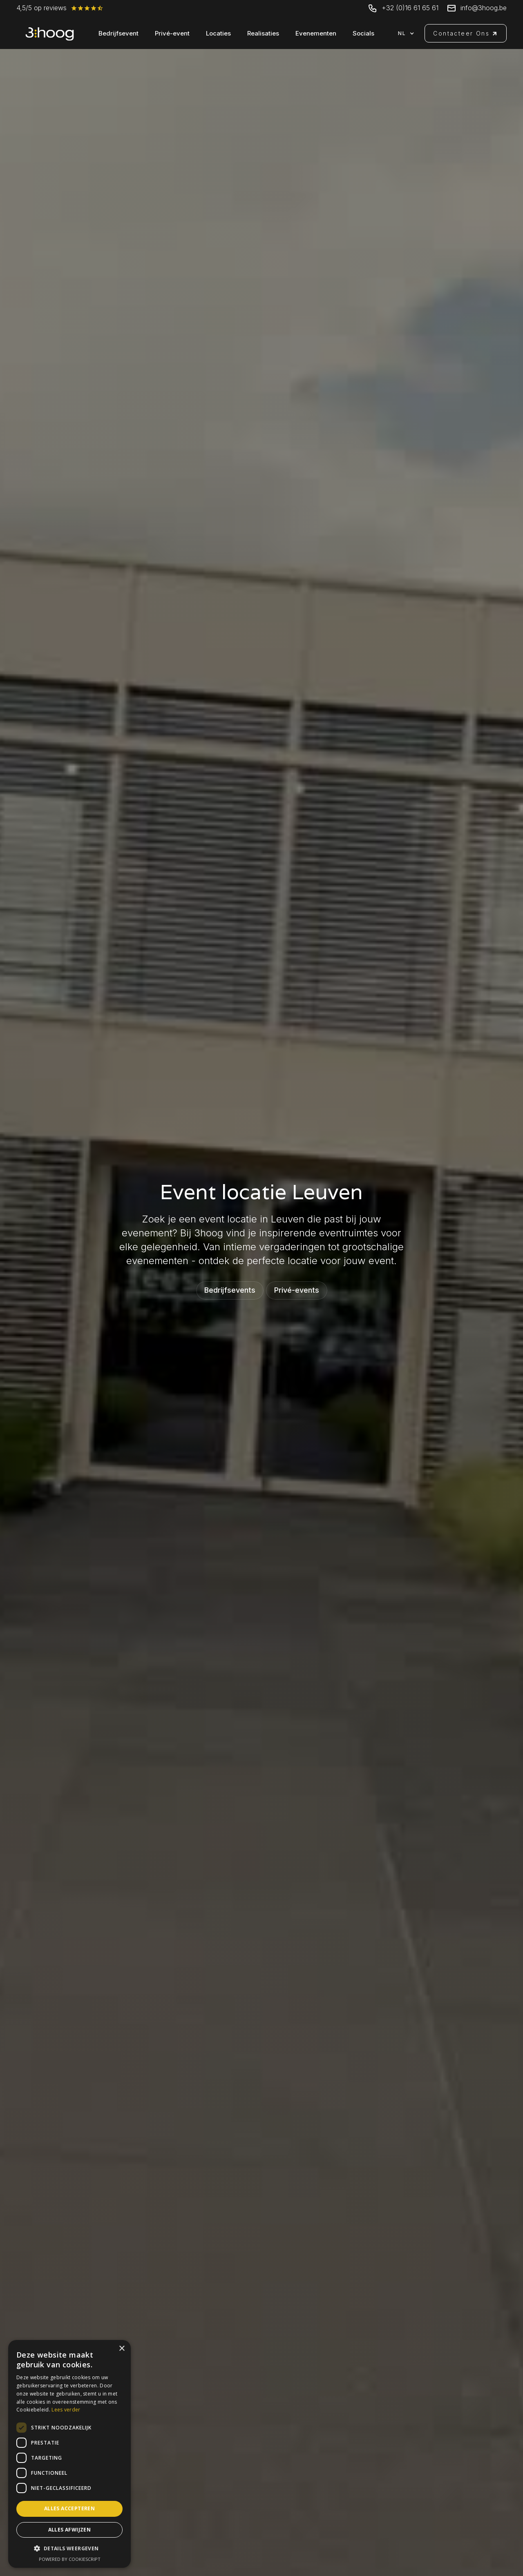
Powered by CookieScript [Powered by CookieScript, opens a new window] (70, 2559)
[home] (49, 33)
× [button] (121, 2349)
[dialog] (69, 2454)
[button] (408, 33)
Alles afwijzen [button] (69, 2529)
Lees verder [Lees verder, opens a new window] (65, 2409)
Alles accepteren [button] (69, 2508)
